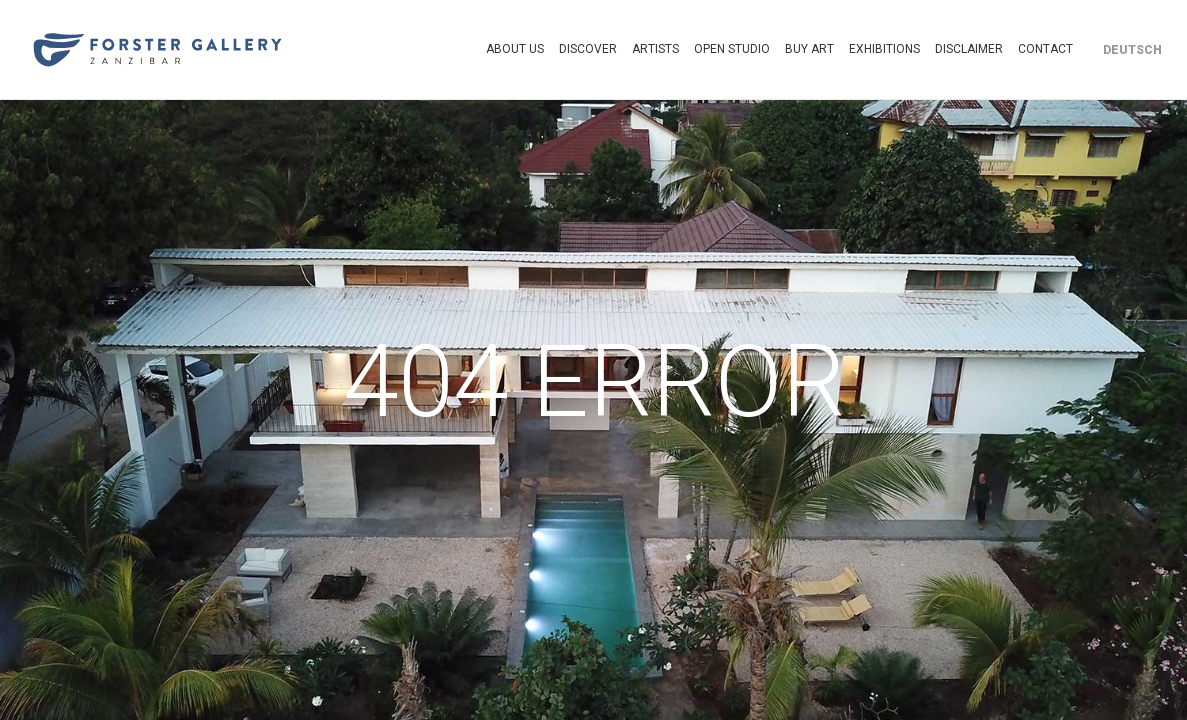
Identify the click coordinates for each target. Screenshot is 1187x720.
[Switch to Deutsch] (1132, 50)
